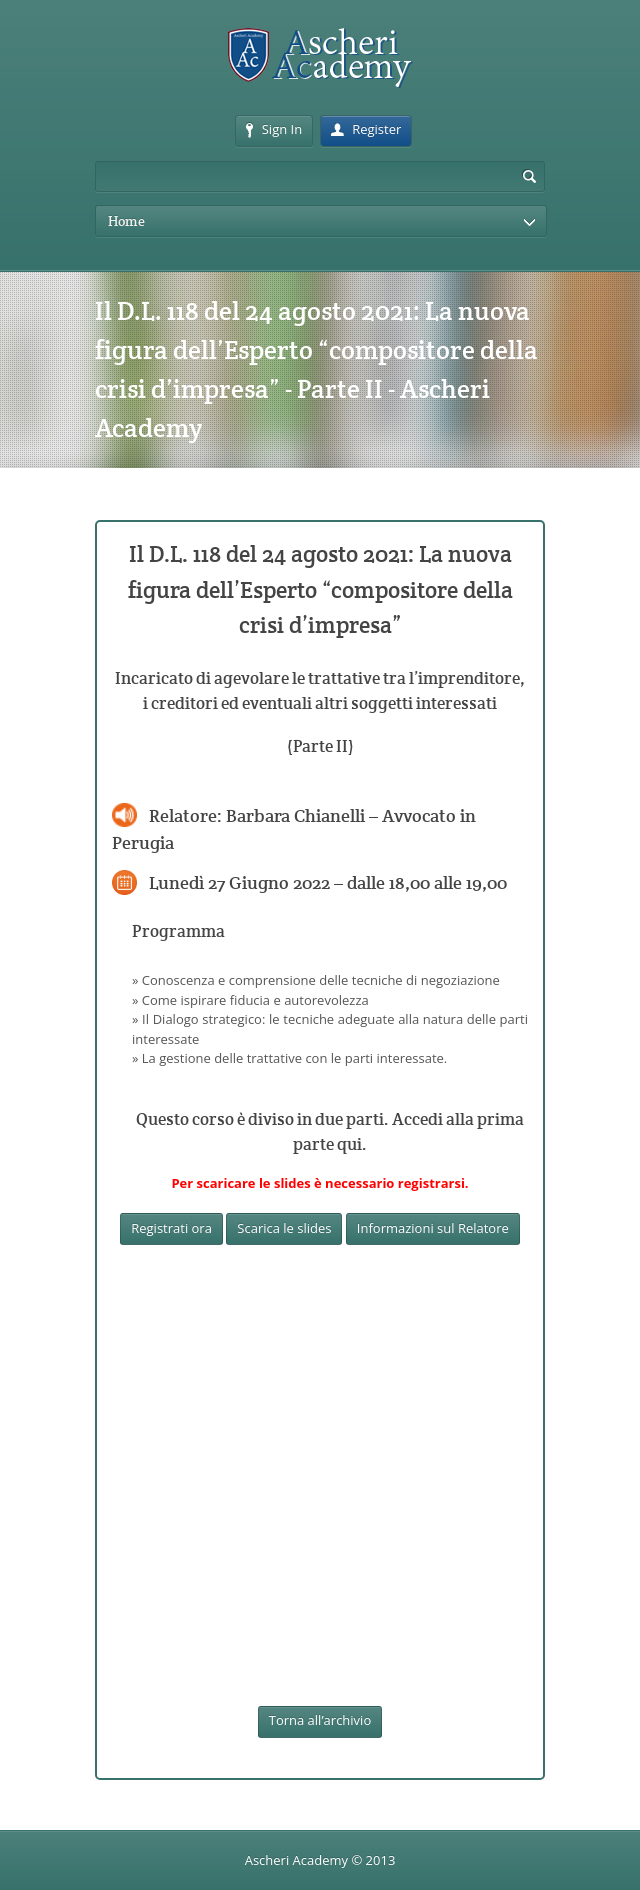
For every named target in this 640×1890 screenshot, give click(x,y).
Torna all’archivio (320, 1720)
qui (349, 1144)
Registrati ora (171, 1228)
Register (366, 129)
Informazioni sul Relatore (433, 1228)
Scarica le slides (284, 1228)
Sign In (274, 129)
